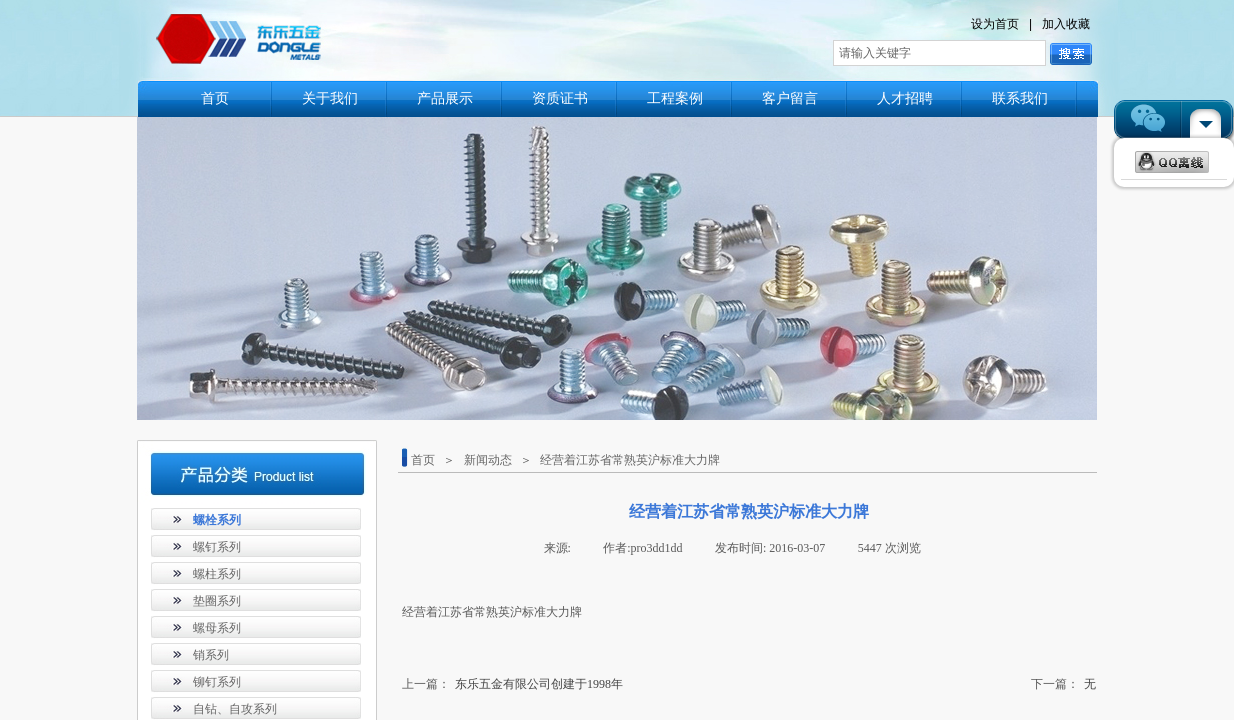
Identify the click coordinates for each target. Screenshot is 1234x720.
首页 (215, 98)
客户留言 (790, 98)
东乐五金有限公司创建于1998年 (512, 684)
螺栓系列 (217, 520)
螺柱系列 (217, 574)
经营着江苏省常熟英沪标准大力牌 (630, 460)
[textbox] (939, 53)
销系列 (211, 655)
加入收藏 (1066, 24)
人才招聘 (905, 98)
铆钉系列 (217, 682)
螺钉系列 (217, 547)
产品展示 (445, 98)
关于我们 (330, 98)
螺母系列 (217, 628)
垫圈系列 (217, 601)
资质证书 (560, 98)
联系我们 (1020, 98)
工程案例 (675, 98)
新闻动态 (488, 460)
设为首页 (995, 24)
